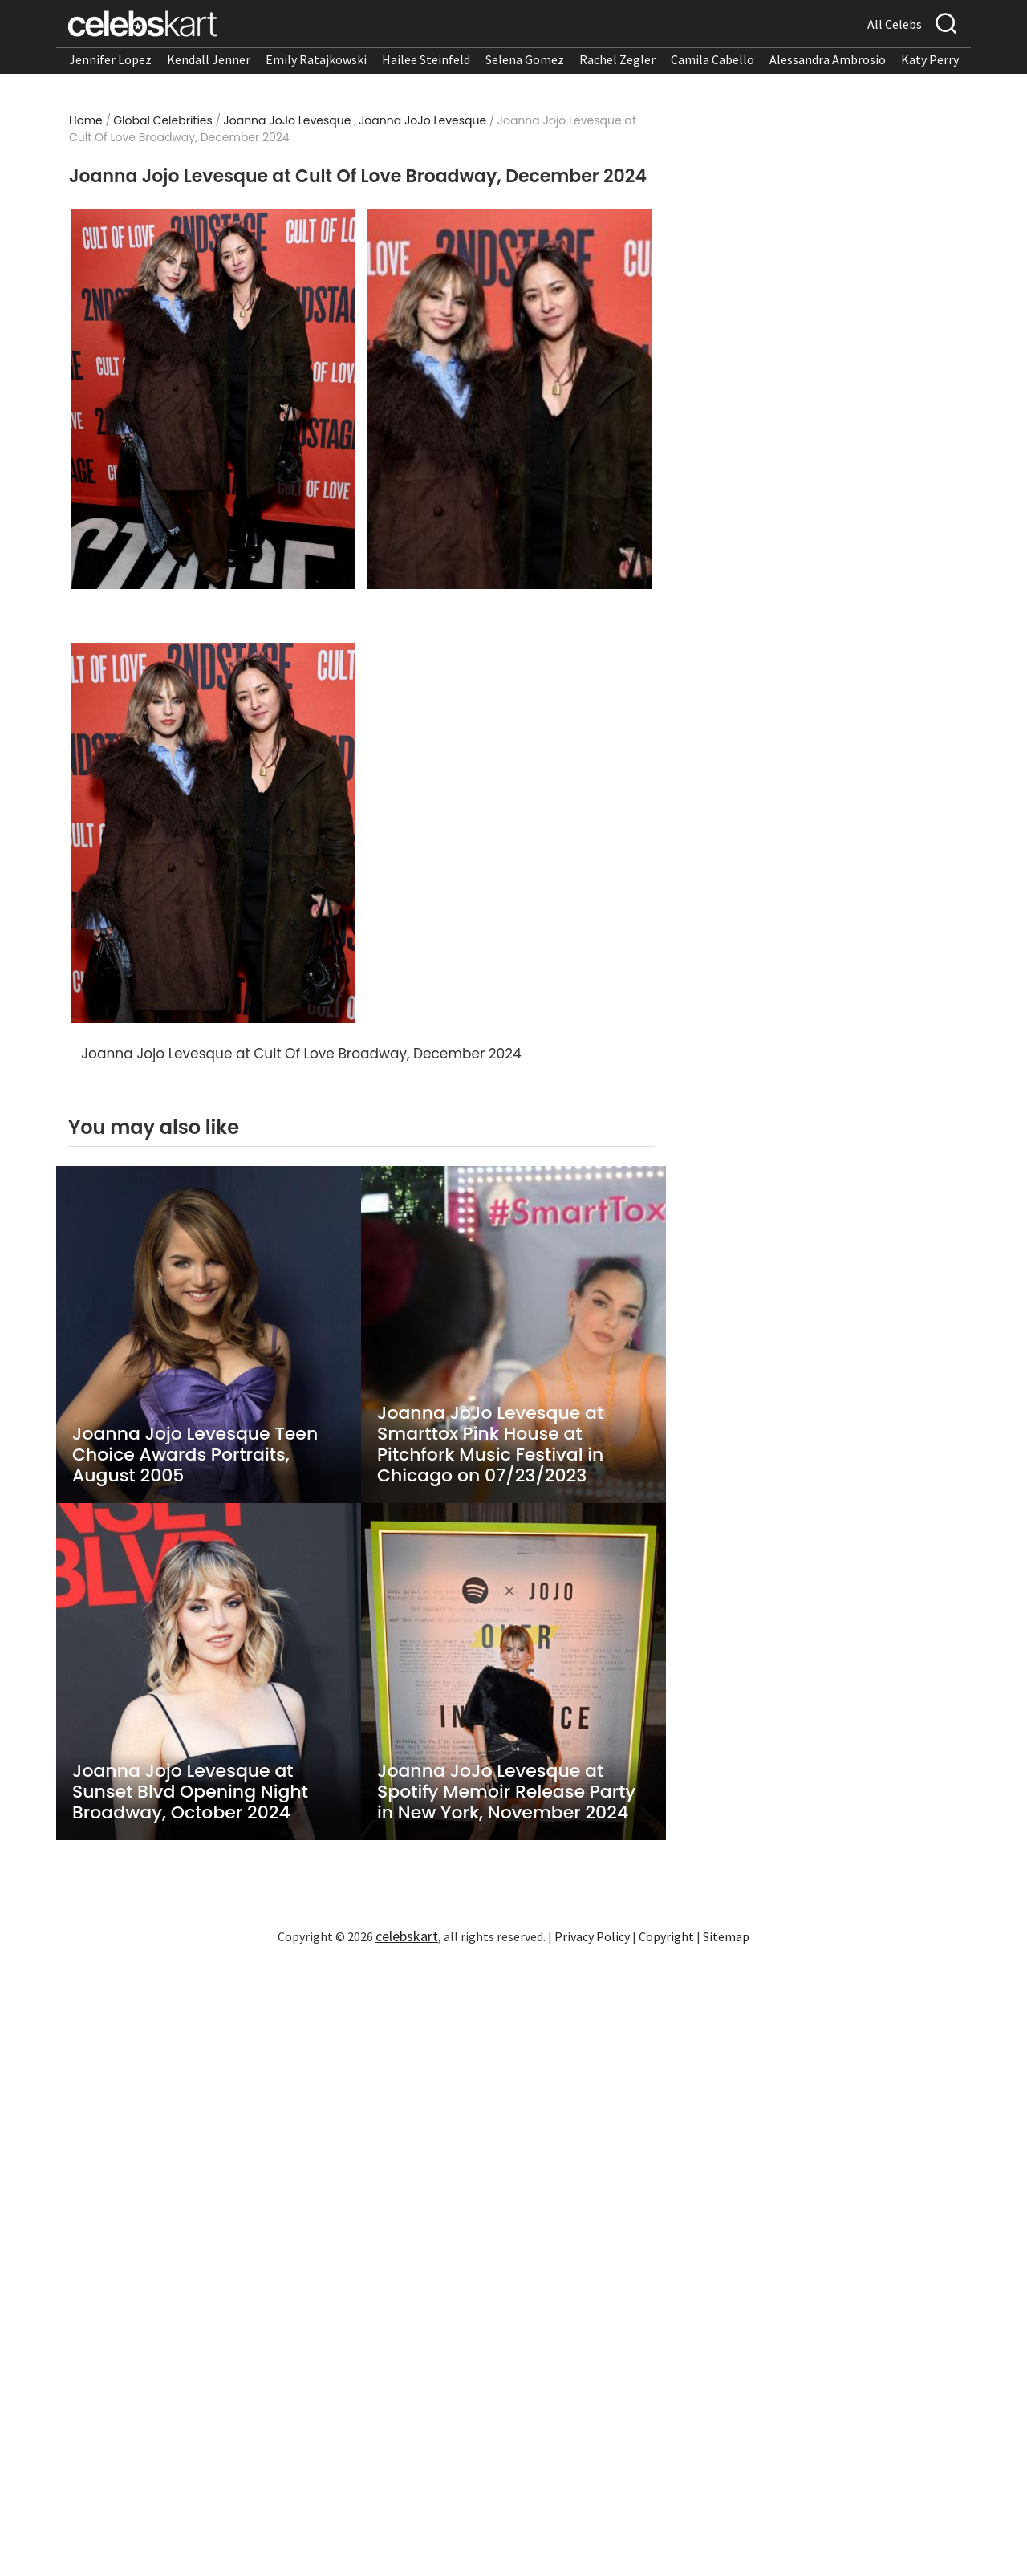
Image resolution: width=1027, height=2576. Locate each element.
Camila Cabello (712, 59)
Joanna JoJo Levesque (287, 120)
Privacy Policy (592, 1936)
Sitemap (726, 1936)
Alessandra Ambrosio (827, 59)
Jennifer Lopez (110, 59)
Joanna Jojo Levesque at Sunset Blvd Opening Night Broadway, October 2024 (190, 1792)
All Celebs (894, 24)
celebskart (406, 1936)
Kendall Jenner (208, 59)
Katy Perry (930, 59)
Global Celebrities (163, 120)
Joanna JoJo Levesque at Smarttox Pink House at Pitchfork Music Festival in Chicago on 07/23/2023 (490, 1444)
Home (86, 120)
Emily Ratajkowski (316, 59)
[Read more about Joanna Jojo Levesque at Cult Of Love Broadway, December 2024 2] (509, 399)
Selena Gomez (524, 59)
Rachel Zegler (617, 59)
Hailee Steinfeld (426, 59)
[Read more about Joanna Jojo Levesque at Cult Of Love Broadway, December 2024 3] (213, 833)
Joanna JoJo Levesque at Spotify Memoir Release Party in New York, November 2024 (506, 1792)
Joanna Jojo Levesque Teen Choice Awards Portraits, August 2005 (195, 1455)
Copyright (666, 1936)
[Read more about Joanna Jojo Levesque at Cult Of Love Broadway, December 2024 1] (213, 399)
